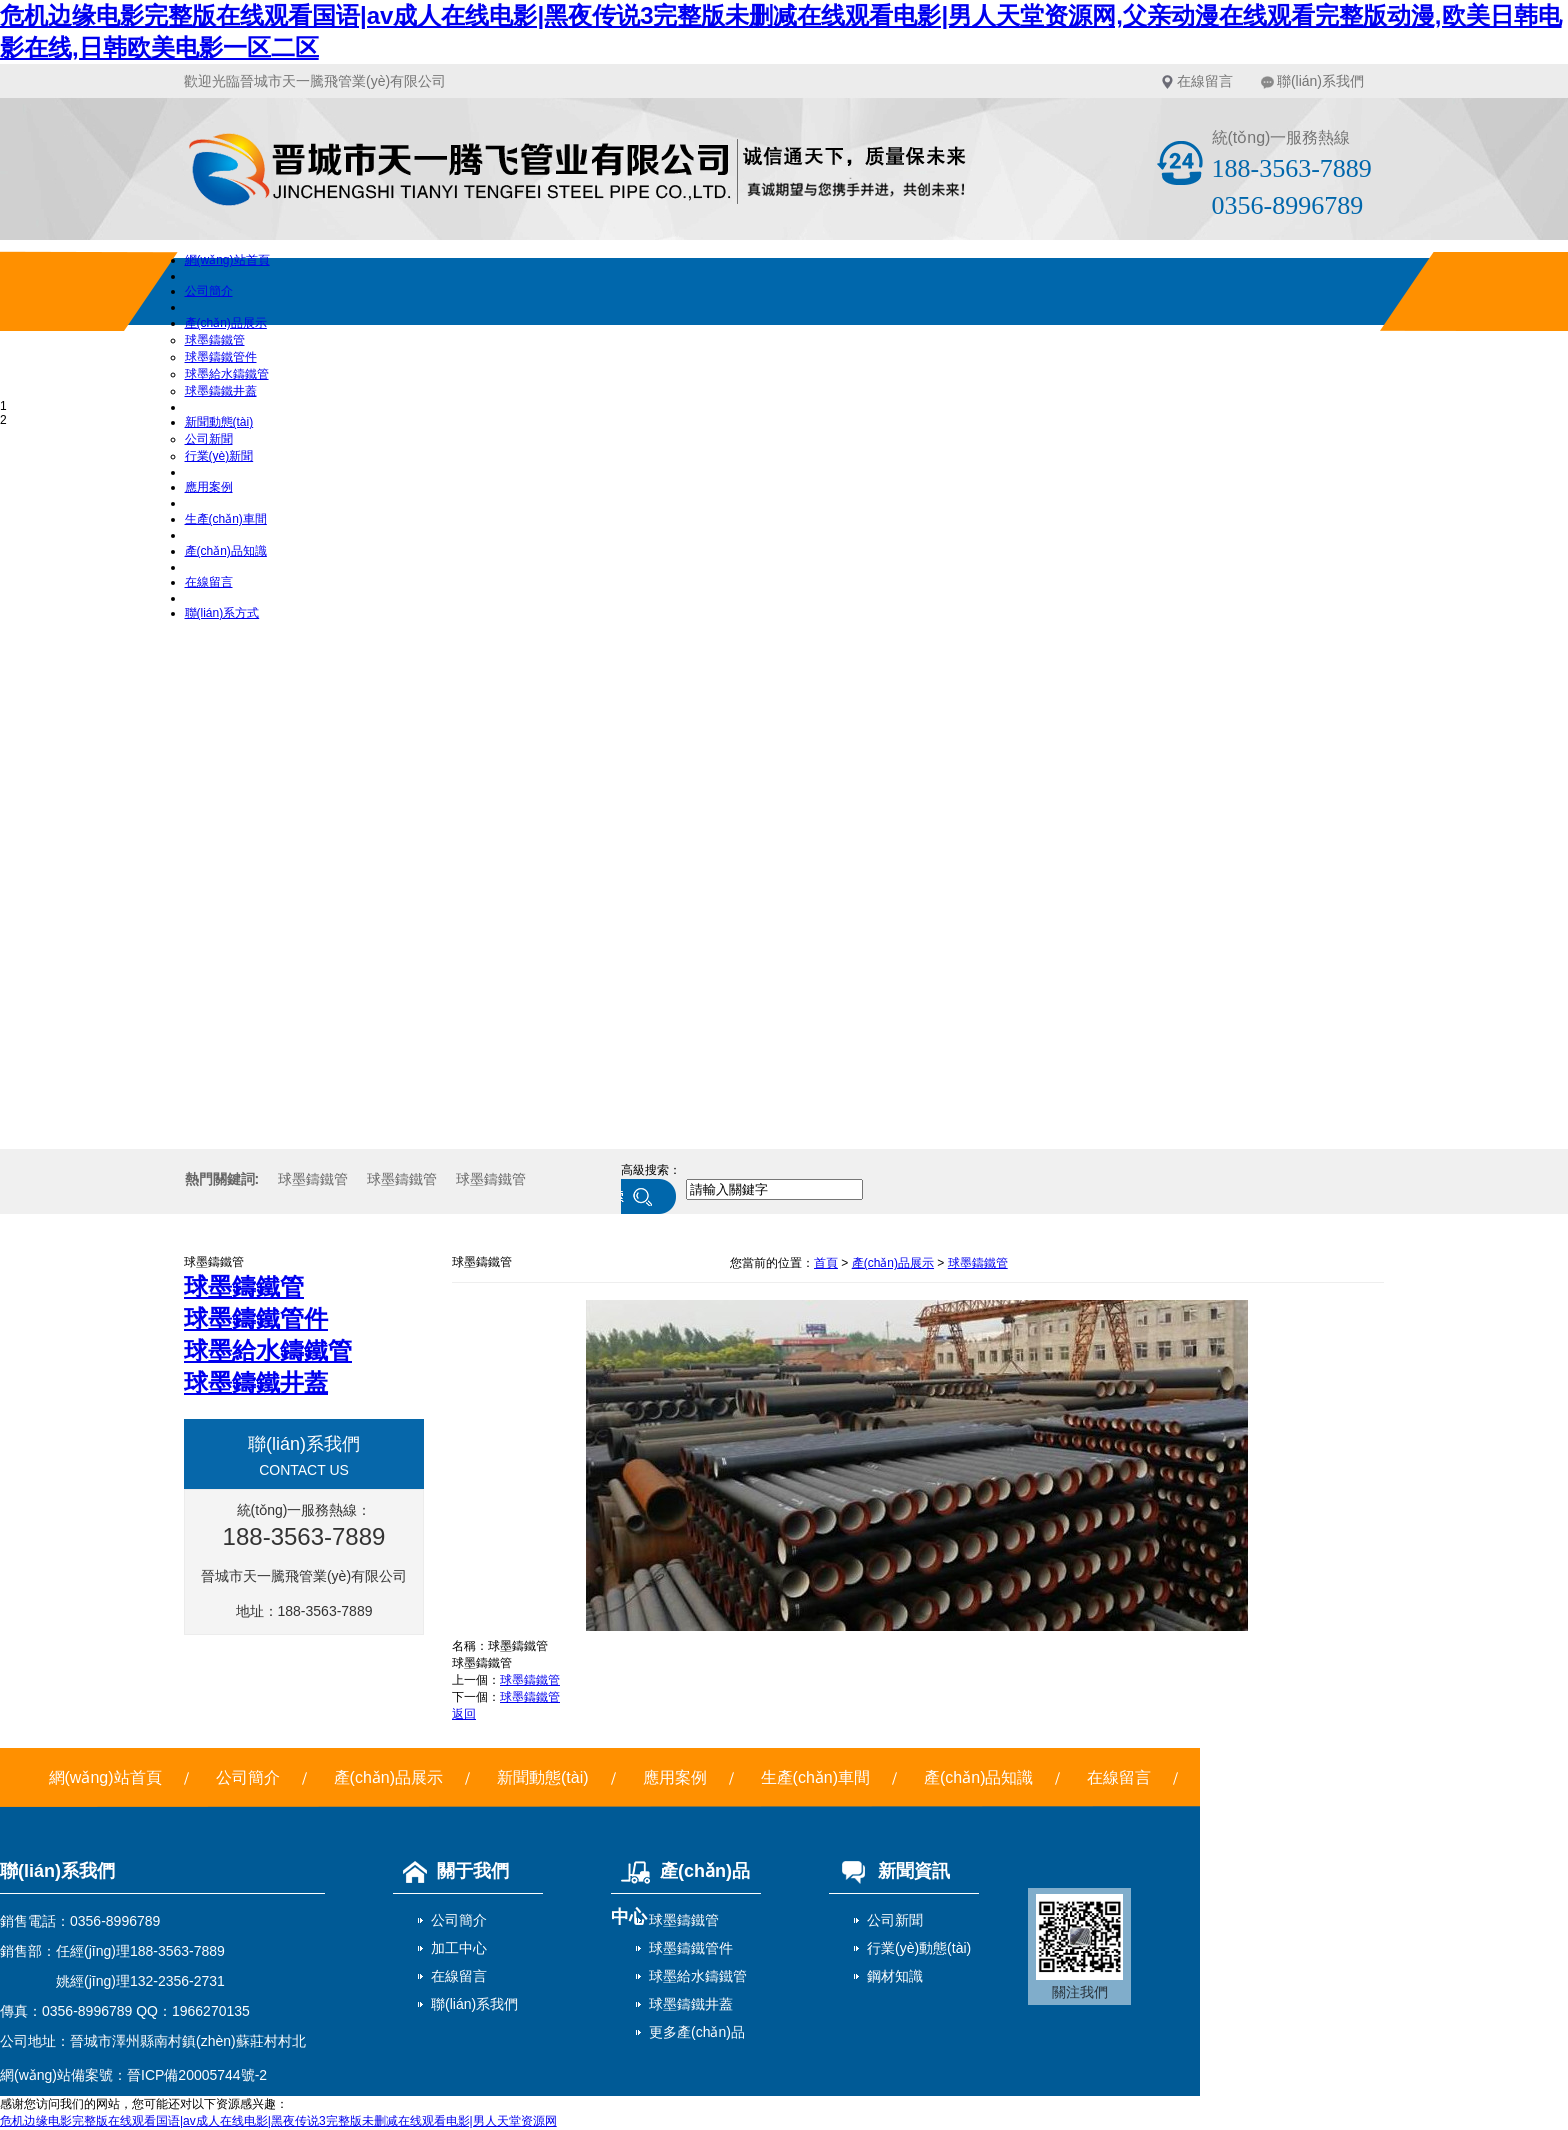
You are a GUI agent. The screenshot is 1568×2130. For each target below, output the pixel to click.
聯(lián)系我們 (1320, 81)
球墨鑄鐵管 (215, 340)
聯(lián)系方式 (222, 613)
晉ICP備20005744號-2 (197, 2075)
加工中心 (459, 1948)
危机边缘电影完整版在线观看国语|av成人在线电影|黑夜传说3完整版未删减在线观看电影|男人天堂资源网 (278, 2121)
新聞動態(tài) (219, 422)
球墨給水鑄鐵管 (227, 374)
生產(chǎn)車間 (226, 519)
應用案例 (209, 487)
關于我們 (451, 1871)
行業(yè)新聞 (219, 456)
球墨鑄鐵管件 (221, 357)
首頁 (826, 1263)
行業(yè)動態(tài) (919, 1948)
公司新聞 (209, 439)
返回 (464, 1714)
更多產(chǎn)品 (697, 2032)
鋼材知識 (895, 1976)
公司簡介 (209, 291)
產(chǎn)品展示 (226, 323)
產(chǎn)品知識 (226, 551)
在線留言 (1205, 81)
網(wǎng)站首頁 (227, 260)
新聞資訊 (889, 1871)
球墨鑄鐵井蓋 (221, 391)
